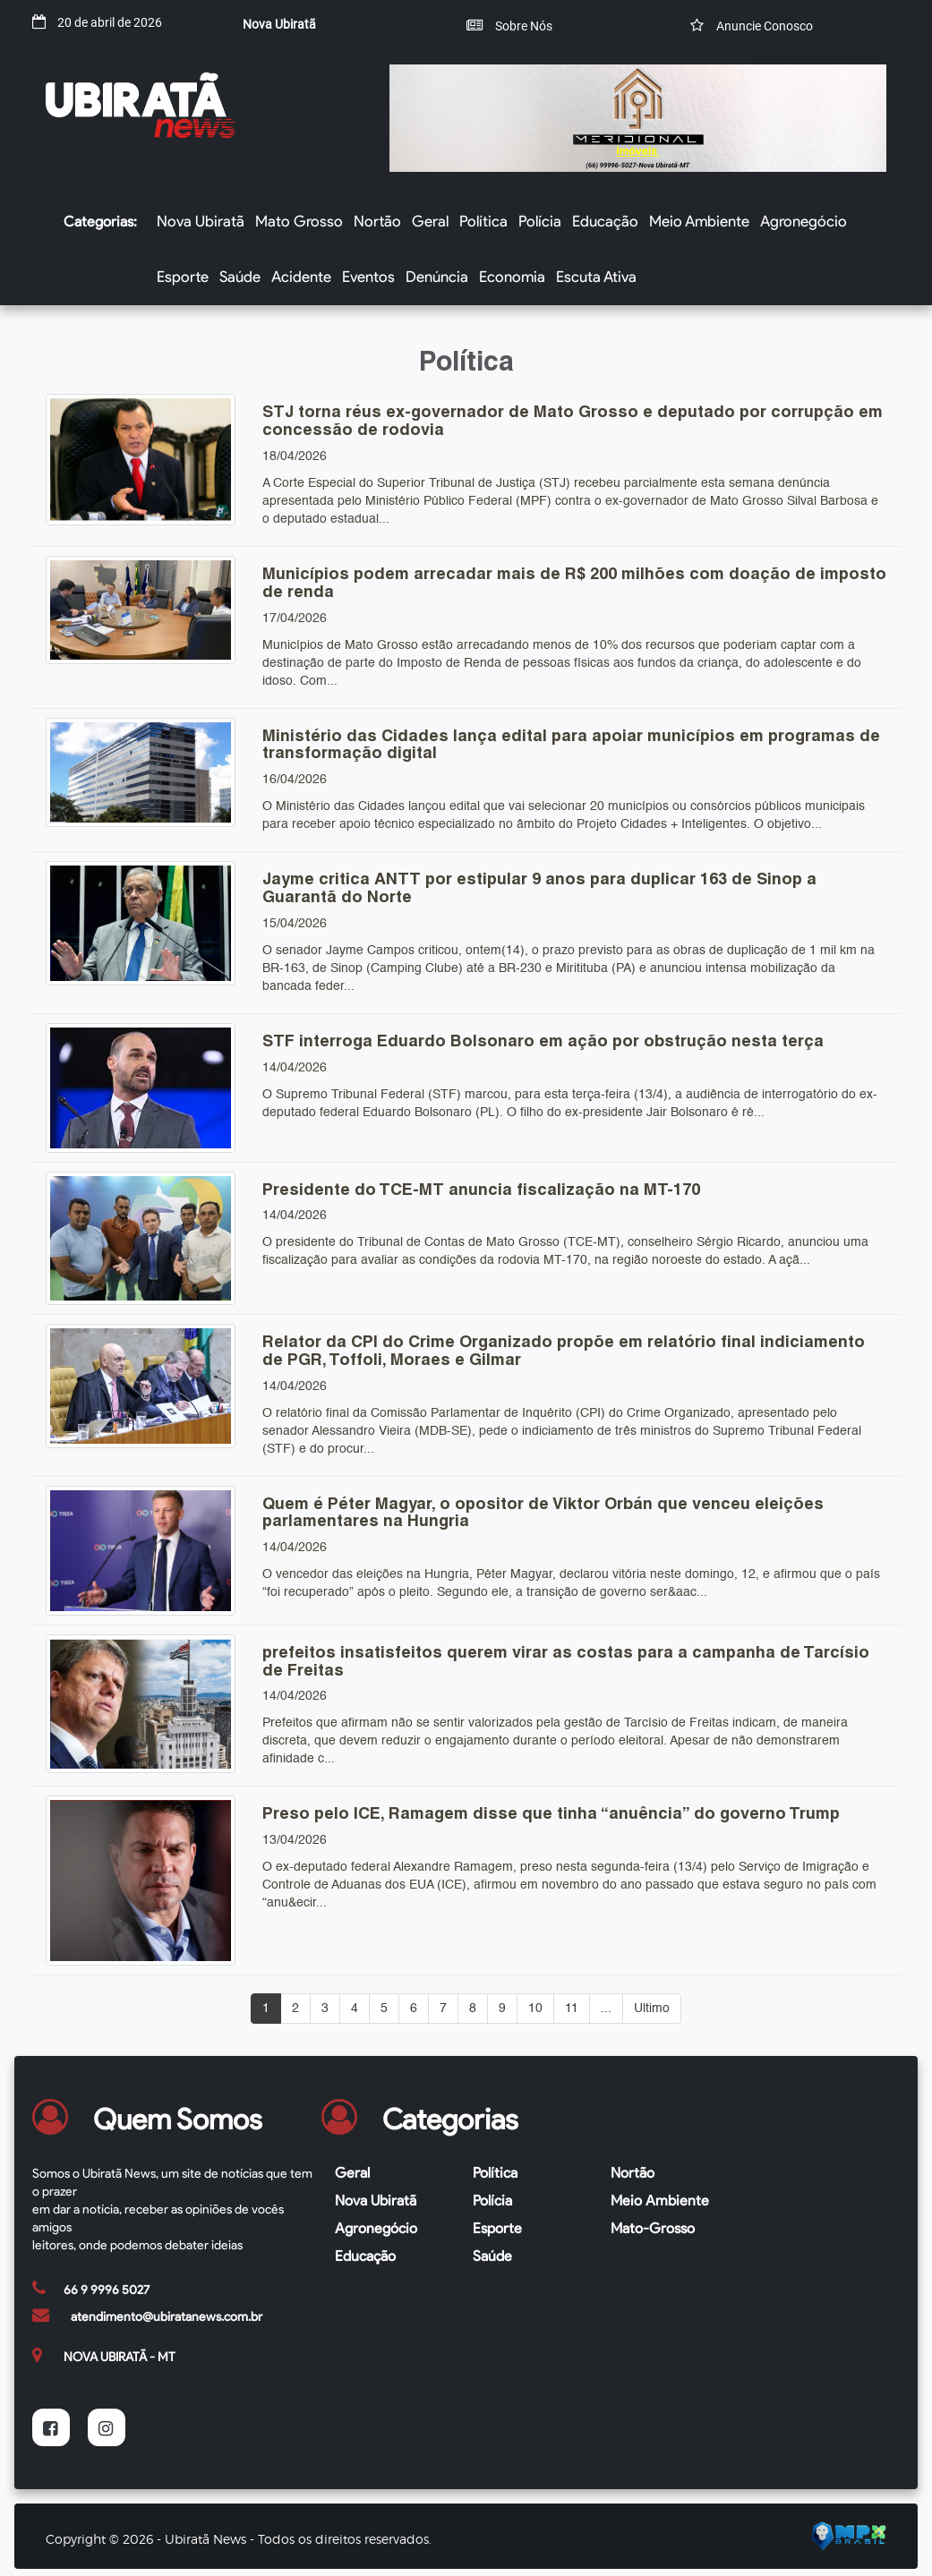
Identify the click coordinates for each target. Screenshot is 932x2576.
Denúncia (437, 277)
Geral (430, 221)
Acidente (301, 277)
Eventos (368, 277)
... (606, 2008)
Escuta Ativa (596, 277)
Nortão (377, 221)
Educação (605, 221)
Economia (512, 277)
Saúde (240, 277)
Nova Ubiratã (200, 221)
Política (483, 221)
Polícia (539, 221)
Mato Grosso (299, 221)
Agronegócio (803, 221)
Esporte (183, 277)
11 (571, 2008)
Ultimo (652, 2008)
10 (535, 2008)
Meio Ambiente (699, 221)
